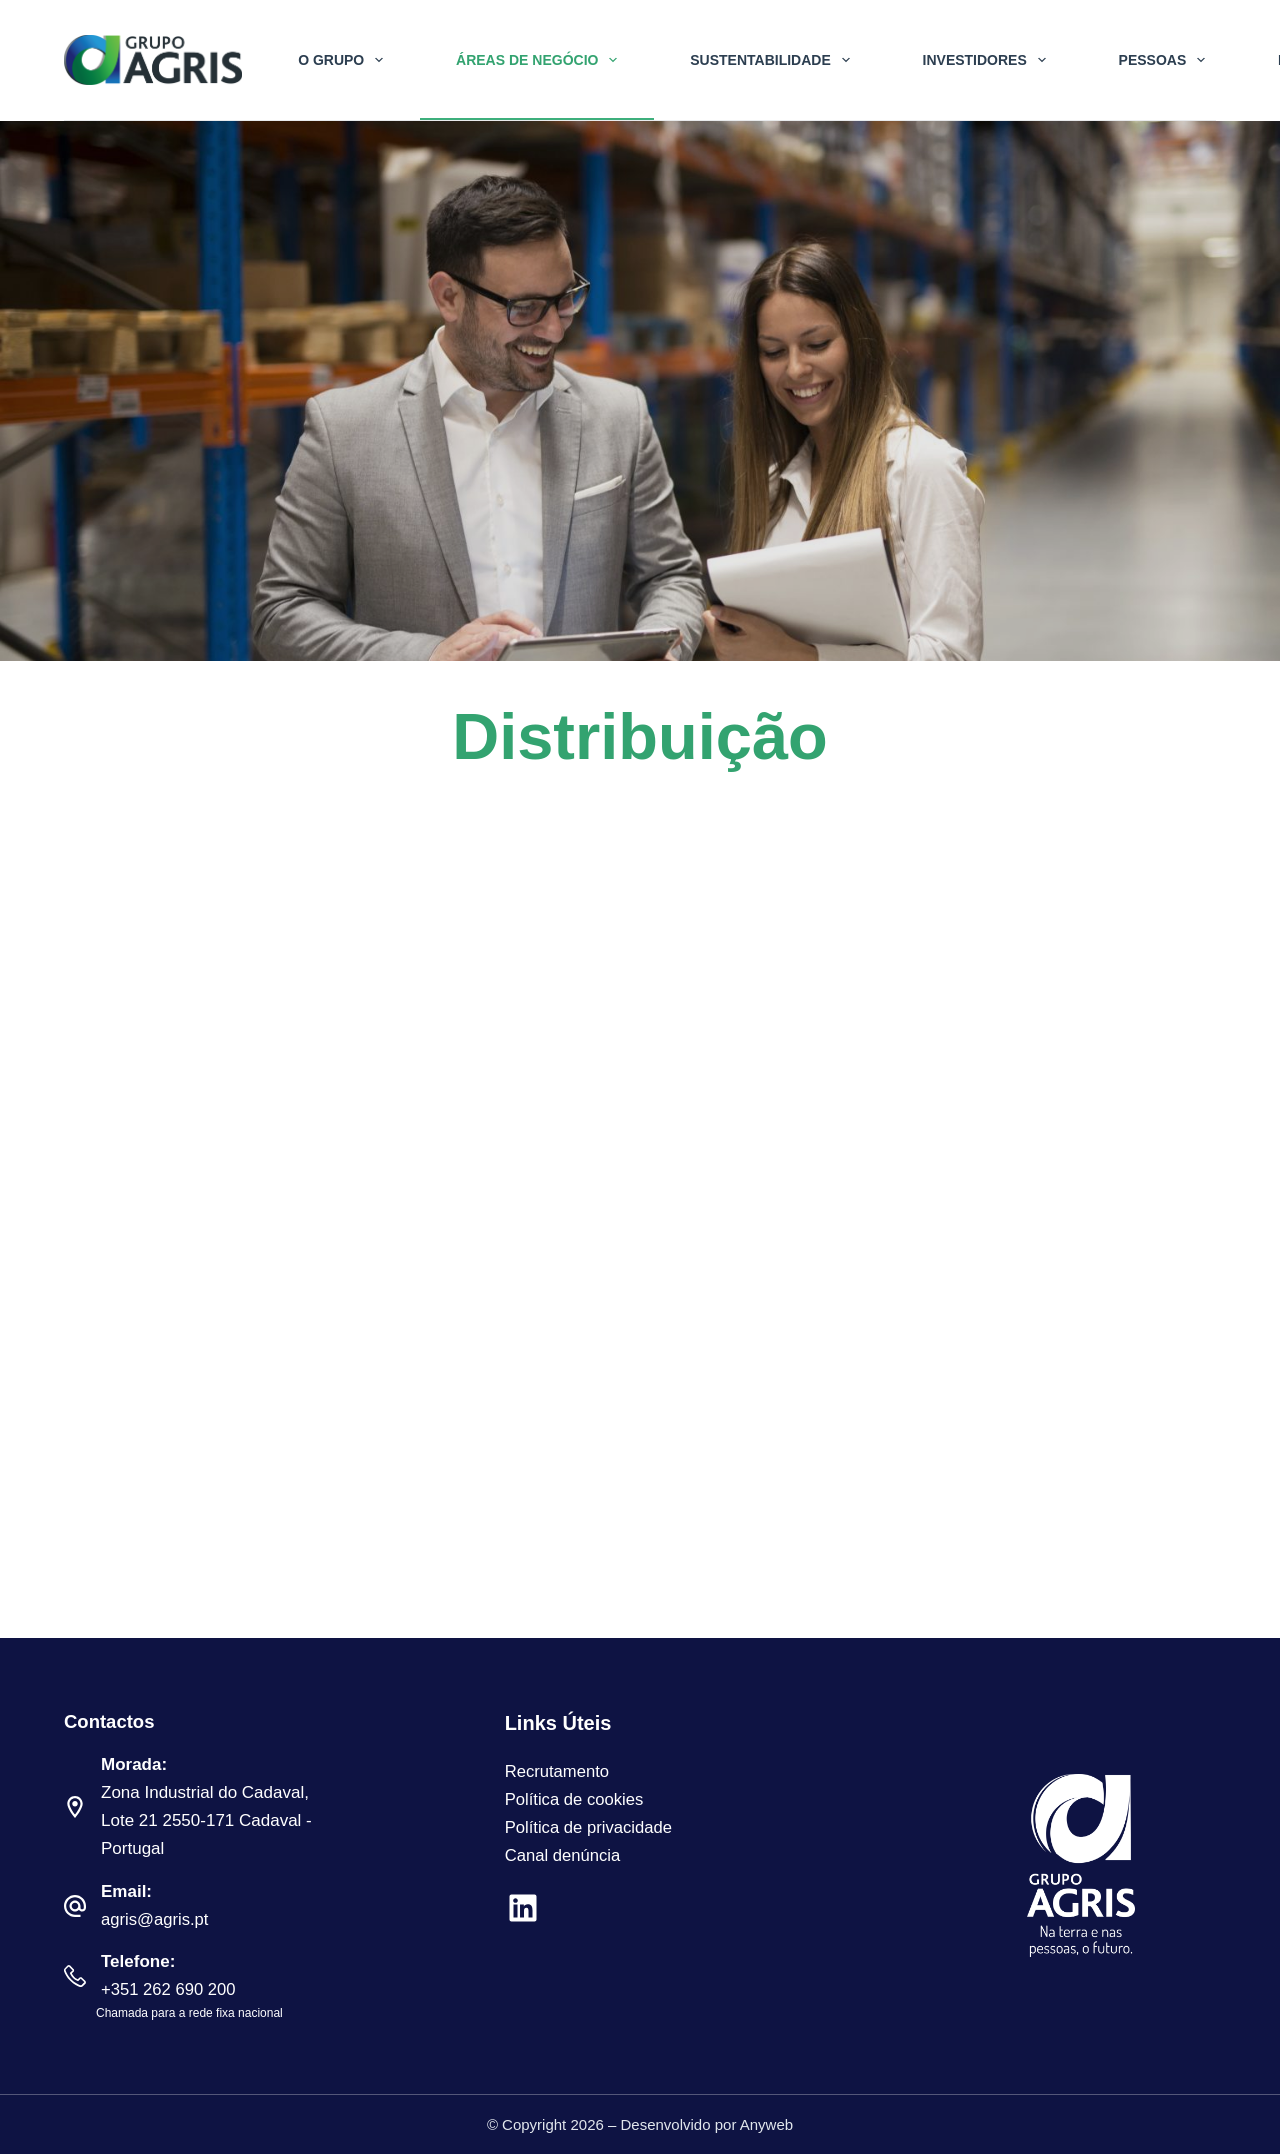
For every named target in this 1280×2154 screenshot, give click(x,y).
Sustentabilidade (773, 60)
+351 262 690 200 (170, 1989)
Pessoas (1166, 60)
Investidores (988, 60)
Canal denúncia (564, 1855)
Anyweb (766, 2124)
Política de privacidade (590, 1827)
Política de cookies (576, 1799)
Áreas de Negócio (540, 60)
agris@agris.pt (156, 1919)
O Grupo (344, 60)
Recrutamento (558, 1771)
